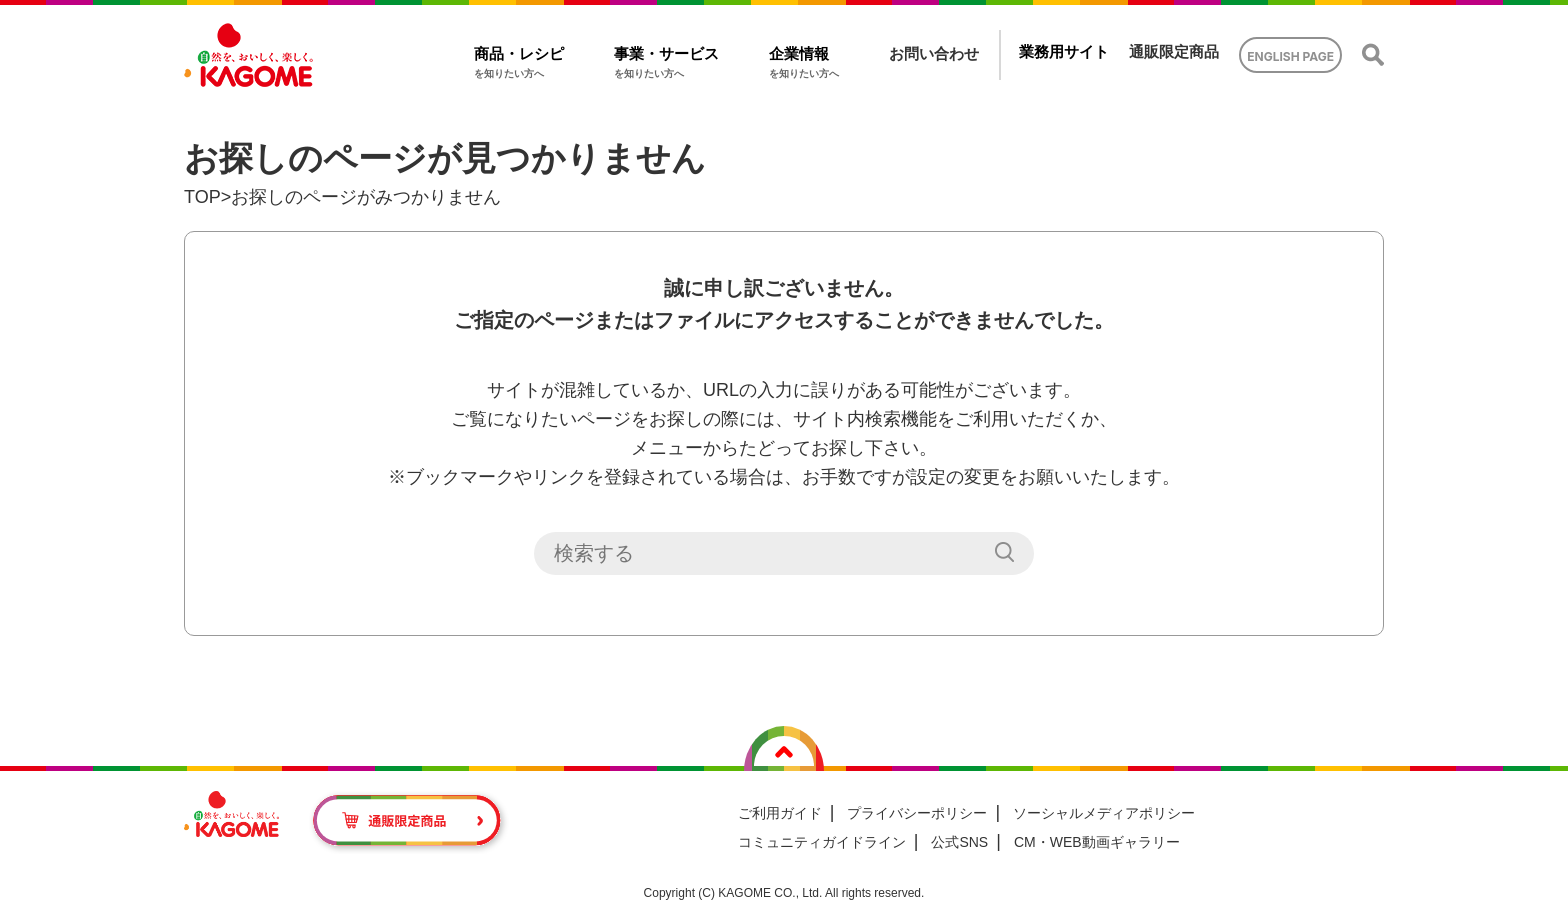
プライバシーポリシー (917, 813)
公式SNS (959, 842)
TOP (202, 197)
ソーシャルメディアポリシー (1104, 813)
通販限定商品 (1174, 51)
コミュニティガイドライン (822, 842)
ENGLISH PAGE (1290, 56)
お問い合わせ (934, 53)
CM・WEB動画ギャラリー (1097, 842)
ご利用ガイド (780, 813)
